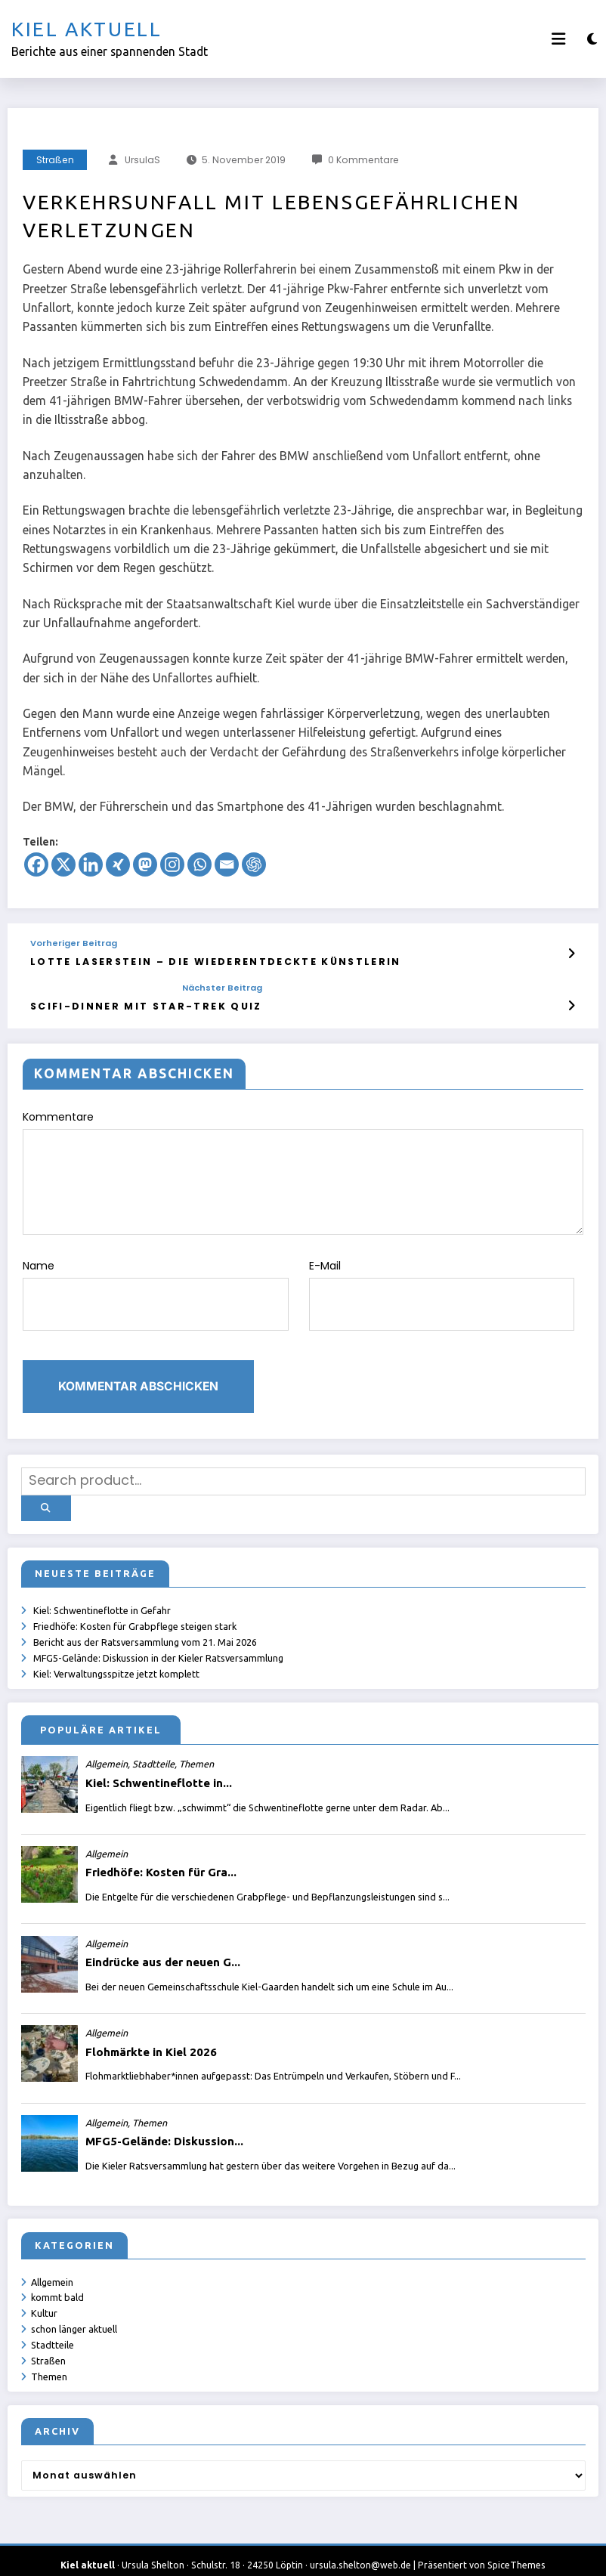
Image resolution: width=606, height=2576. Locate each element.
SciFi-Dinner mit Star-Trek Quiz (135, 1004)
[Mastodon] (145, 864)
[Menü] (558, 39)
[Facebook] (36, 864)
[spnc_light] (592, 39)
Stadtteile (53, 2329)
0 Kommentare (363, 159)
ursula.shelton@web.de (360, 2550)
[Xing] (118, 864)
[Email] (227, 864)
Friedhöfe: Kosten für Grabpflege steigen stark (135, 1608)
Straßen (55, 159)
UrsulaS (142, 159)
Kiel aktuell (86, 29)
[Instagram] (172, 864)
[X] (63, 864)
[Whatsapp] (199, 864)
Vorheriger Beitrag (73, 943)
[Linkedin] (91, 864)
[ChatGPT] (254, 864)
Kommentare (303, 1169)
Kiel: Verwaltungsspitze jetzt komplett (117, 1657)
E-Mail (442, 1287)
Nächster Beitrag (199, 987)
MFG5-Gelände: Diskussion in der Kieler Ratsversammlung (159, 1640)
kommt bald (58, 2281)
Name (156, 1287)
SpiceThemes (516, 2550)
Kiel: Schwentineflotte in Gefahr (103, 1593)
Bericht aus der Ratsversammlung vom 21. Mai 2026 (146, 1624)
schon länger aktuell (75, 2313)
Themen (50, 2361)
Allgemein (53, 2265)
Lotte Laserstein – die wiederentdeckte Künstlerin (195, 960)
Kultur (45, 2297)
